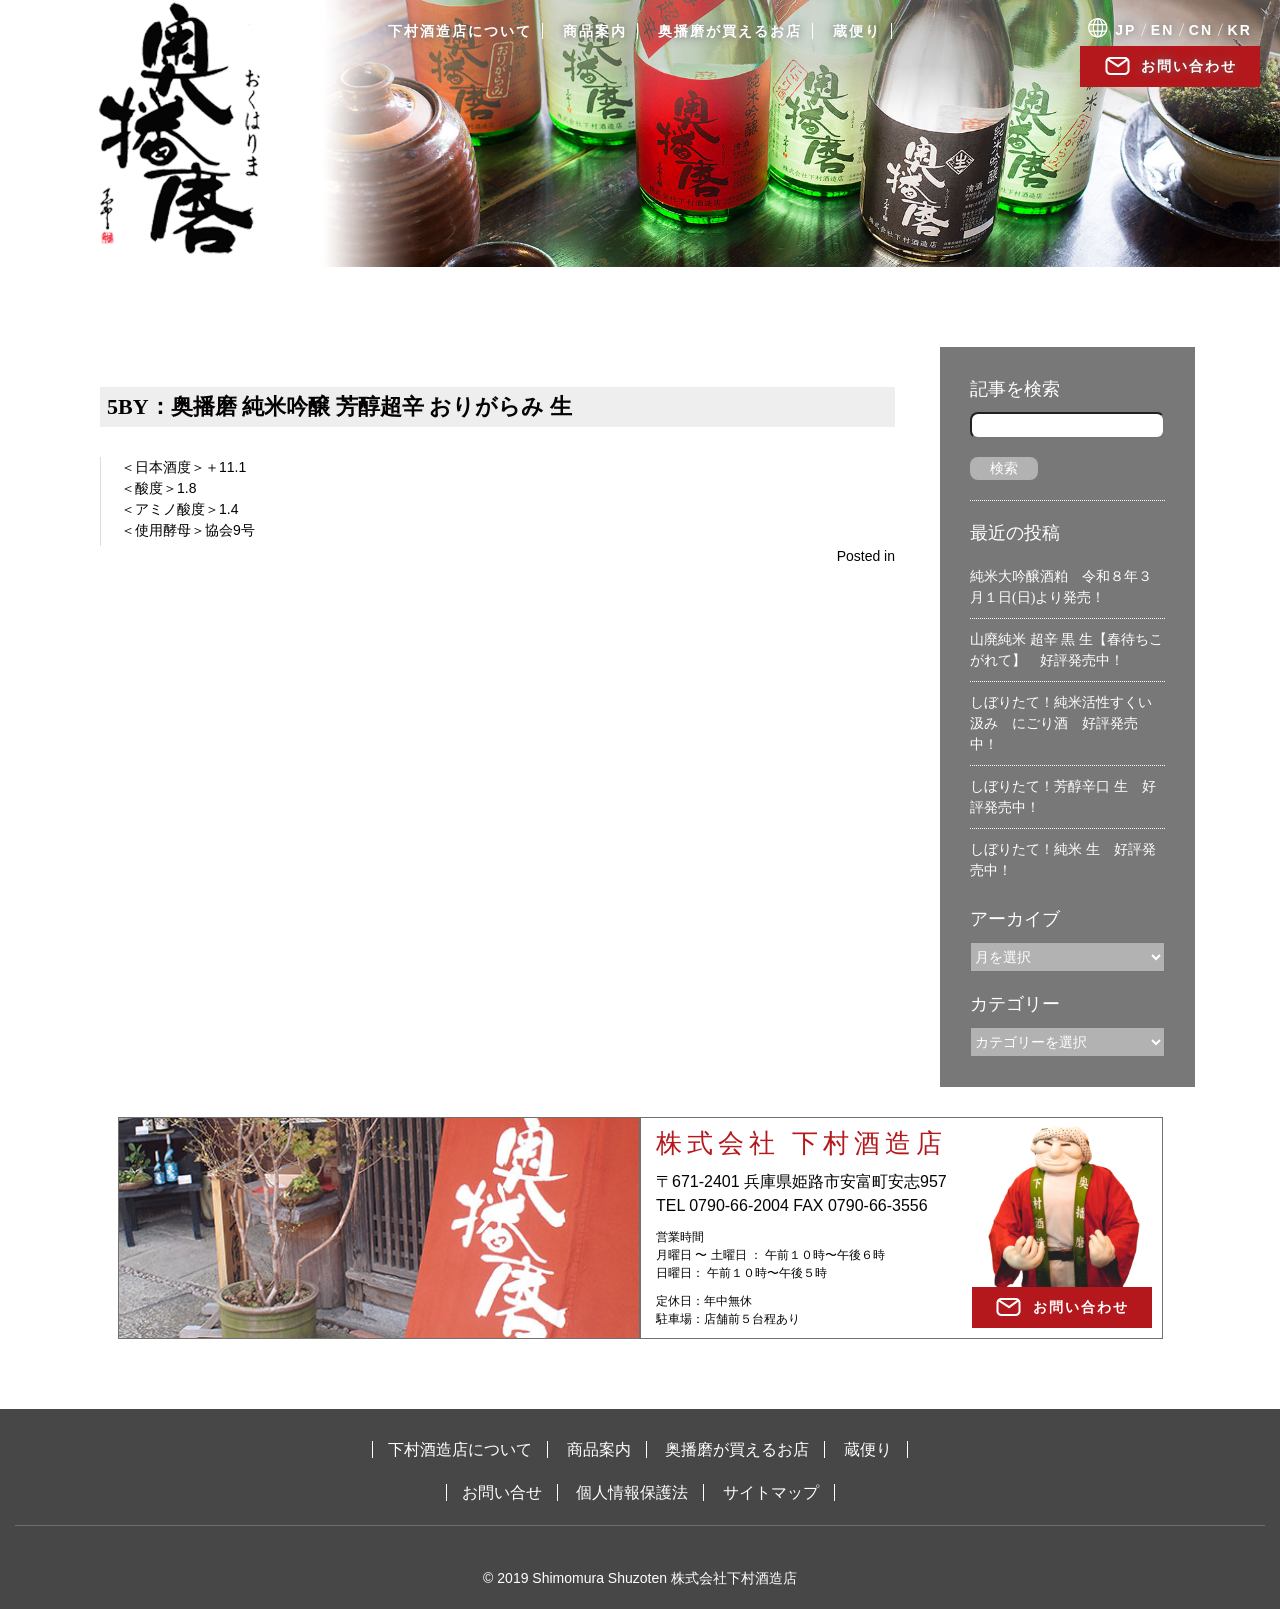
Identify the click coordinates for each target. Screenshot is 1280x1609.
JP (1125, 30)
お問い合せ (502, 1492)
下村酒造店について (460, 31)
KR (1240, 30)
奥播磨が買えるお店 (730, 31)
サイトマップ (771, 1492)
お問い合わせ (1189, 66)
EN (1162, 30)
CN (1201, 30)
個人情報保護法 (632, 1492)
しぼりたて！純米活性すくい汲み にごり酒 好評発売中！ (1061, 723)
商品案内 (595, 31)
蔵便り (857, 31)
